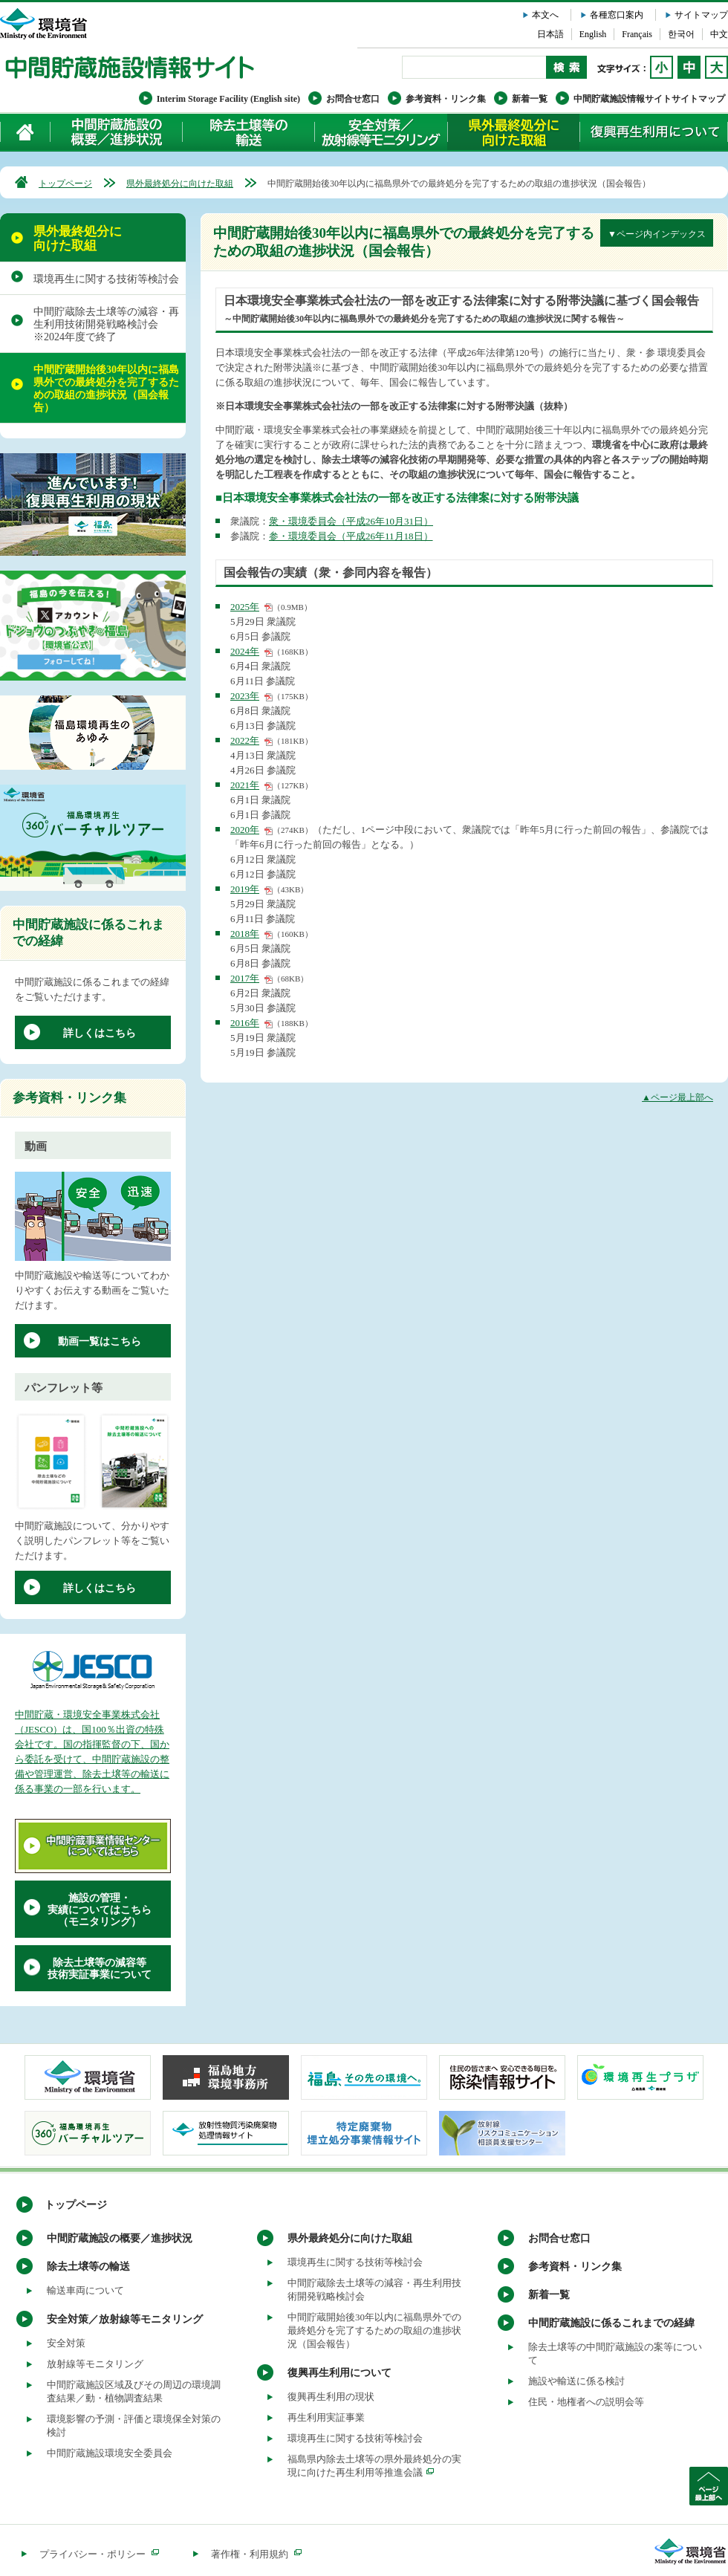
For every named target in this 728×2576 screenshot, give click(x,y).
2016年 (244, 1022)
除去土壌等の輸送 (88, 2266)
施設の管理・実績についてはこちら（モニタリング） (100, 1909)
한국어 (681, 34)
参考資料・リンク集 (446, 99)
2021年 (244, 785)
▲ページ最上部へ (677, 1097)
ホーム (25, 132)
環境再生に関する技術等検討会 (106, 279)
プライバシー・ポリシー (99, 2554)
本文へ (545, 15)
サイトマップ (701, 15)
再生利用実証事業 (326, 2417)
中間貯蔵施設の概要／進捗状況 (116, 132)
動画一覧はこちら (99, 1341)
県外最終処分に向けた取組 (513, 132)
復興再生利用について (653, 132)
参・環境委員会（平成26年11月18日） (351, 536)
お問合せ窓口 (353, 99)
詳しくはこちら (99, 1033)
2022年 (244, 740)
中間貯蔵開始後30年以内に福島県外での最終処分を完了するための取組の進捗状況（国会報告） (106, 388)
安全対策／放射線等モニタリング (380, 132)
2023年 (244, 695)
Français (637, 34)
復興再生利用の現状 (330, 2396)
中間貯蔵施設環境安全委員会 (109, 2453)
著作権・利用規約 (256, 2554)
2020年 (244, 829)
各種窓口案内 (616, 15)
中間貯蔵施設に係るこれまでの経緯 (611, 2323)
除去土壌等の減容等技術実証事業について (100, 1968)
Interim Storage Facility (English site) (228, 99)
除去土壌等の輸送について (248, 132)
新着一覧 (529, 99)
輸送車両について (85, 2290)
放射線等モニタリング (95, 2363)
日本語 (550, 34)
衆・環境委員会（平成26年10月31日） (351, 521)
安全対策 (66, 2343)
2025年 (244, 606)
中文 (719, 34)
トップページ (65, 183)
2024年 (244, 651)
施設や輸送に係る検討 (576, 2381)
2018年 (244, 933)
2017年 (244, 978)
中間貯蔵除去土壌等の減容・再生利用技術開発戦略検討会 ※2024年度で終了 (106, 324)
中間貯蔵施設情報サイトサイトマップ (649, 99)
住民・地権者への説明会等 (586, 2401)
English (593, 34)
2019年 (244, 889)
